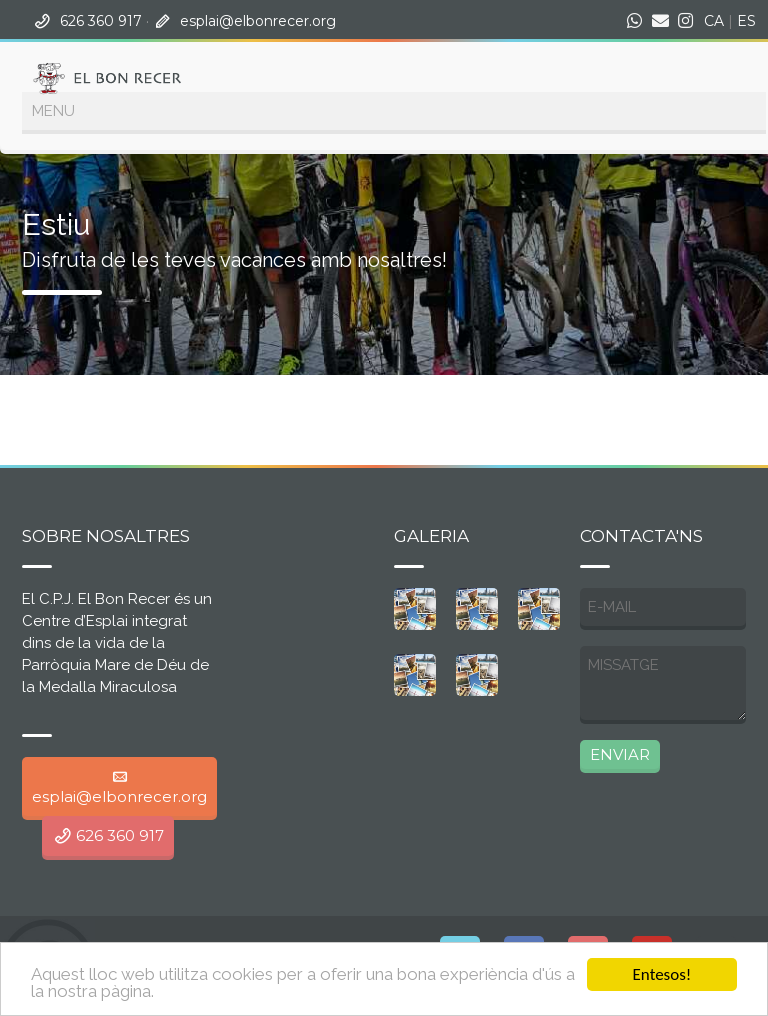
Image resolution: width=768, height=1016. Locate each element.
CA (714, 21)
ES (746, 21)
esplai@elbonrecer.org (258, 21)
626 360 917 (101, 21)
